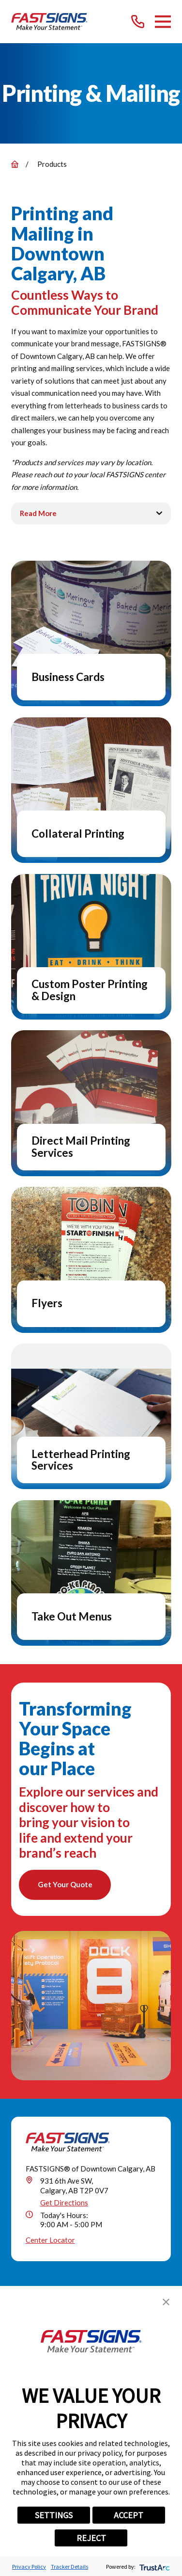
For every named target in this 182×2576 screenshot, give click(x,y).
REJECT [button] (91, 2538)
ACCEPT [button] (128, 2515)
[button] (166, 2302)
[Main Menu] (163, 22)
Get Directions (64, 2202)
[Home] (49, 21)
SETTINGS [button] (54, 2515)
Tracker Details (69, 2566)
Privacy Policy (29, 2566)
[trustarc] (154, 2567)
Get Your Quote (65, 1884)
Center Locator (50, 2240)
